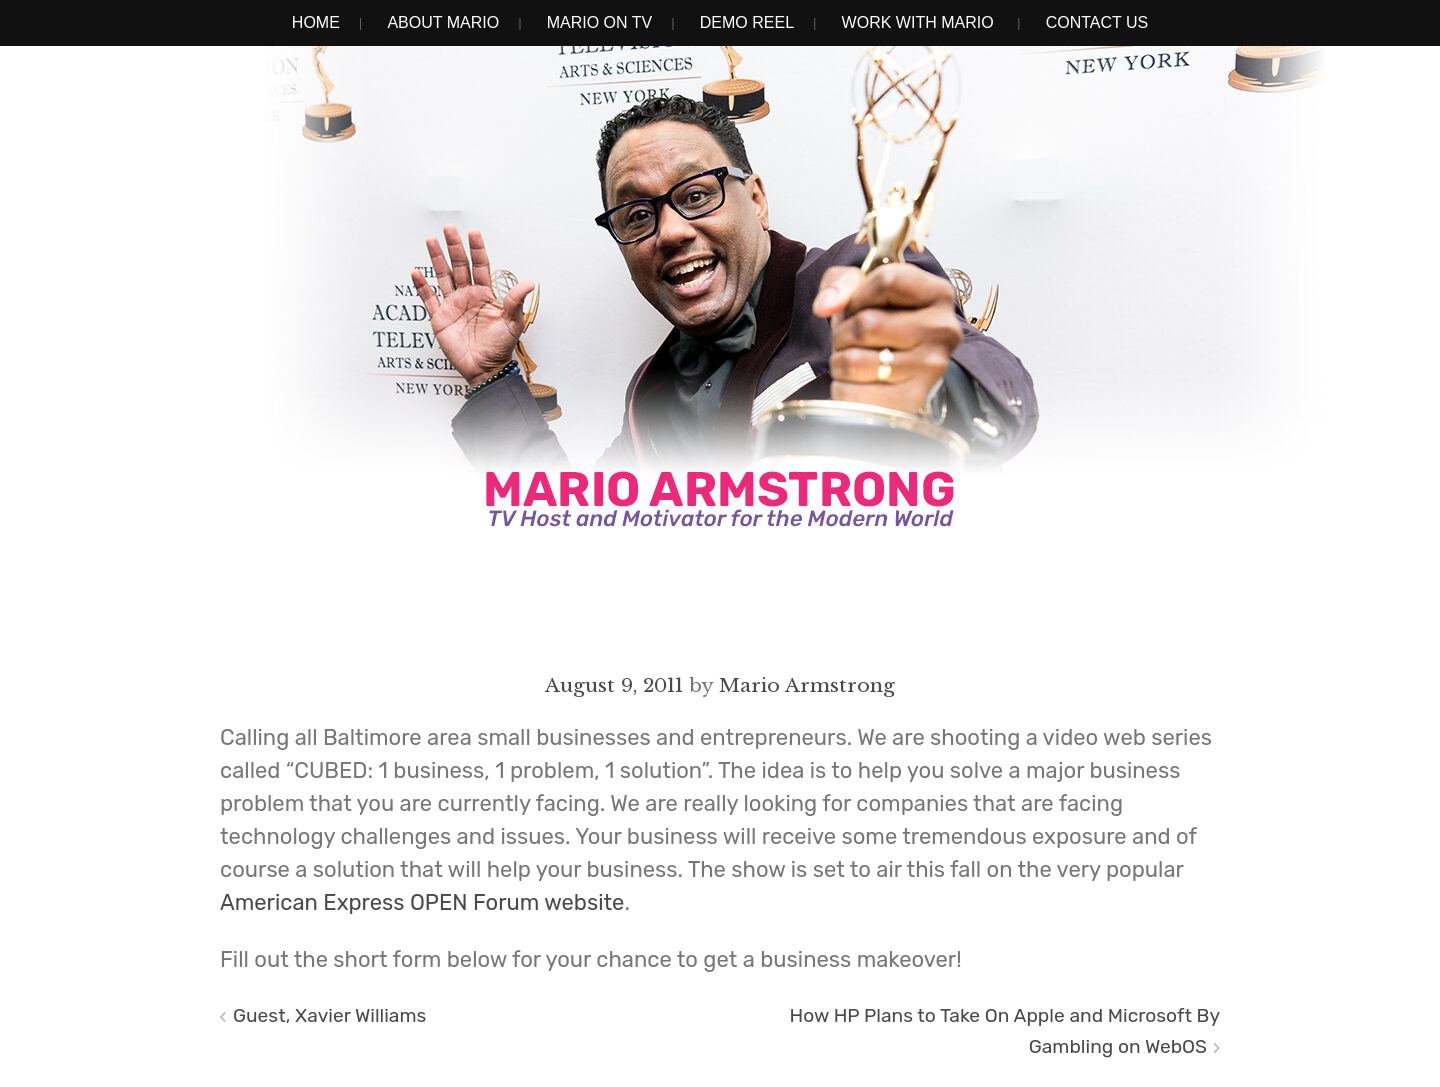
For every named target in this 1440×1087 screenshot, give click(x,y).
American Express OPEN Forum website (422, 902)
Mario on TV (600, 22)
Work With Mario (918, 22)
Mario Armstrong (807, 685)
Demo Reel (747, 22)
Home (316, 22)
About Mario (443, 22)
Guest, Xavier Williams (329, 1015)
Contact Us (1097, 22)
